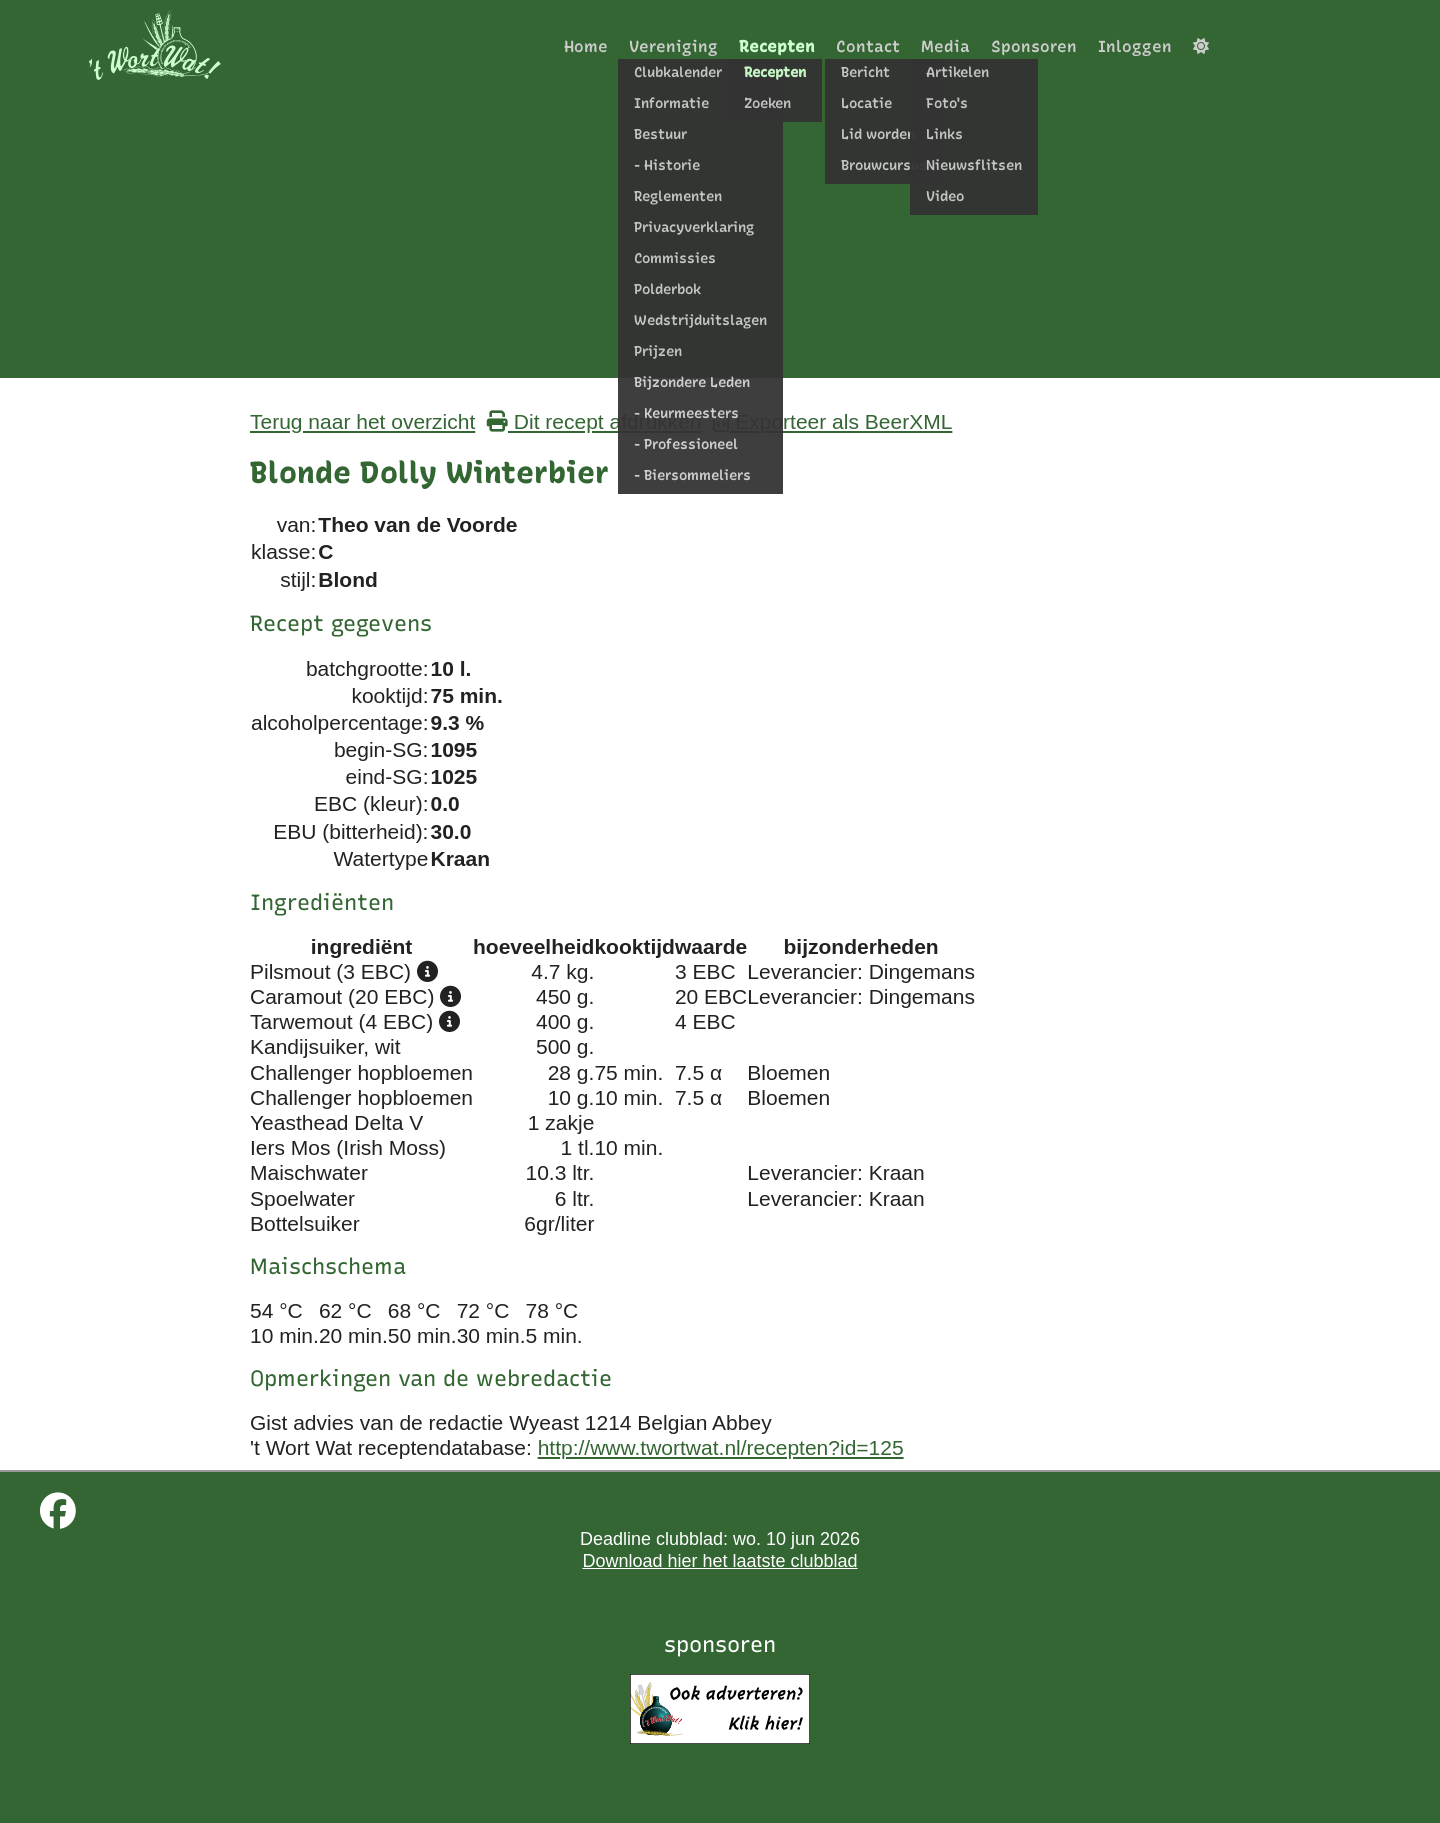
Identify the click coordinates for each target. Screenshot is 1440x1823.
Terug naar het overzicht (362, 421)
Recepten (777, 46)
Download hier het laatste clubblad (719, 1561)
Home (586, 46)
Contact (868, 46)
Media (945, 46)
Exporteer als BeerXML (832, 421)
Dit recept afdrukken (594, 421)
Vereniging (673, 46)
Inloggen (1135, 46)
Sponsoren (1034, 46)
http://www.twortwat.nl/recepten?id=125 (721, 1447)
